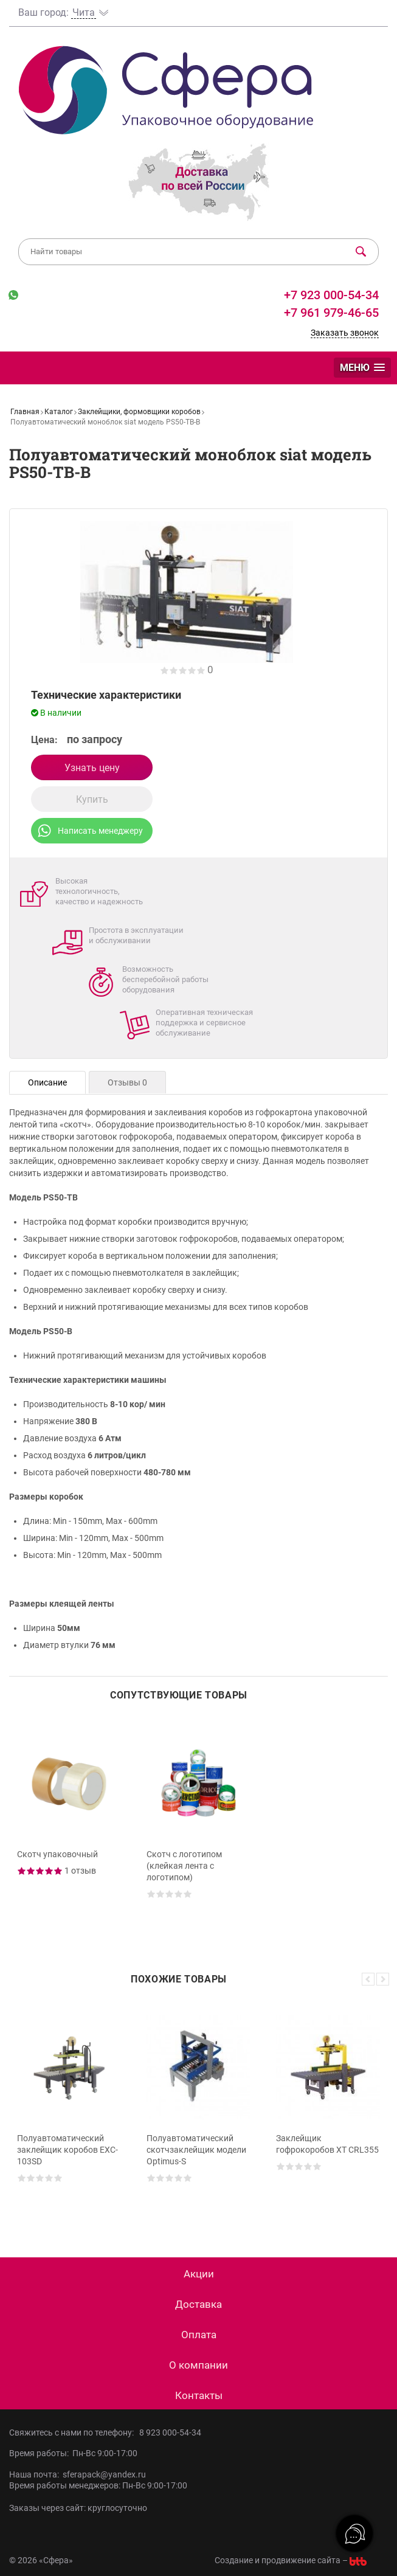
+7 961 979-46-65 (331, 312)
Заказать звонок (345, 333)
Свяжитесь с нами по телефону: (74, 2432)
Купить (92, 799)
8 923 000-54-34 (170, 2432)
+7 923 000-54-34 (330, 295)
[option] (69, 1827)
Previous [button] (368, 1979)
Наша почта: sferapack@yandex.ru (77, 2474)
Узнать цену (92, 768)
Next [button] (382, 1979)
